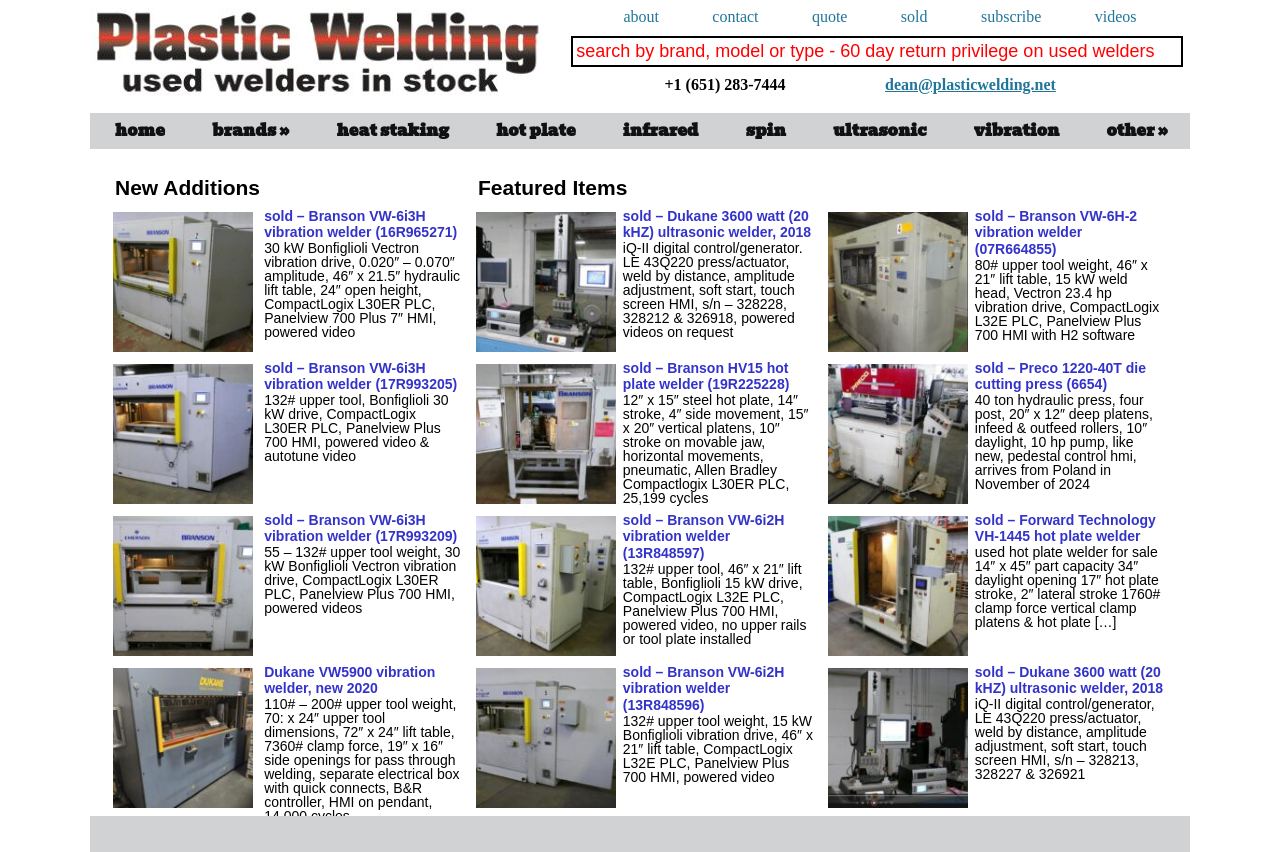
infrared (661, 131)
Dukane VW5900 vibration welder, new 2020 (349, 680)
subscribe (1011, 16)
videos (1116, 16)
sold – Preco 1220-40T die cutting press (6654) (1060, 376)
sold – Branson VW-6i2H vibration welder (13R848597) (704, 537)
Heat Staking (393, 131)
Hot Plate (535, 131)
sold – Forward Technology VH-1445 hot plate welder (1065, 528)
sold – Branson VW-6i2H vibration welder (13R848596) (704, 689)
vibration (1017, 131)
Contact (735, 16)
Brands (251, 131)
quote (830, 16)
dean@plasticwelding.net (885, 67)
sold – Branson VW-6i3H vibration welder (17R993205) (360, 376)
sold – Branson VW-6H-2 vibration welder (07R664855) (1056, 233)
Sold (914, 16)
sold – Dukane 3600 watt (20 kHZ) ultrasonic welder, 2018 (717, 224)
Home (140, 131)
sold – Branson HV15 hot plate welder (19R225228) (706, 376)
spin (766, 131)
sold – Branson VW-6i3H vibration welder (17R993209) (360, 528)
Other (1137, 131)
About (641, 16)
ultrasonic (880, 131)
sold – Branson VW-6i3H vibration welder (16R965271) (360, 224)
